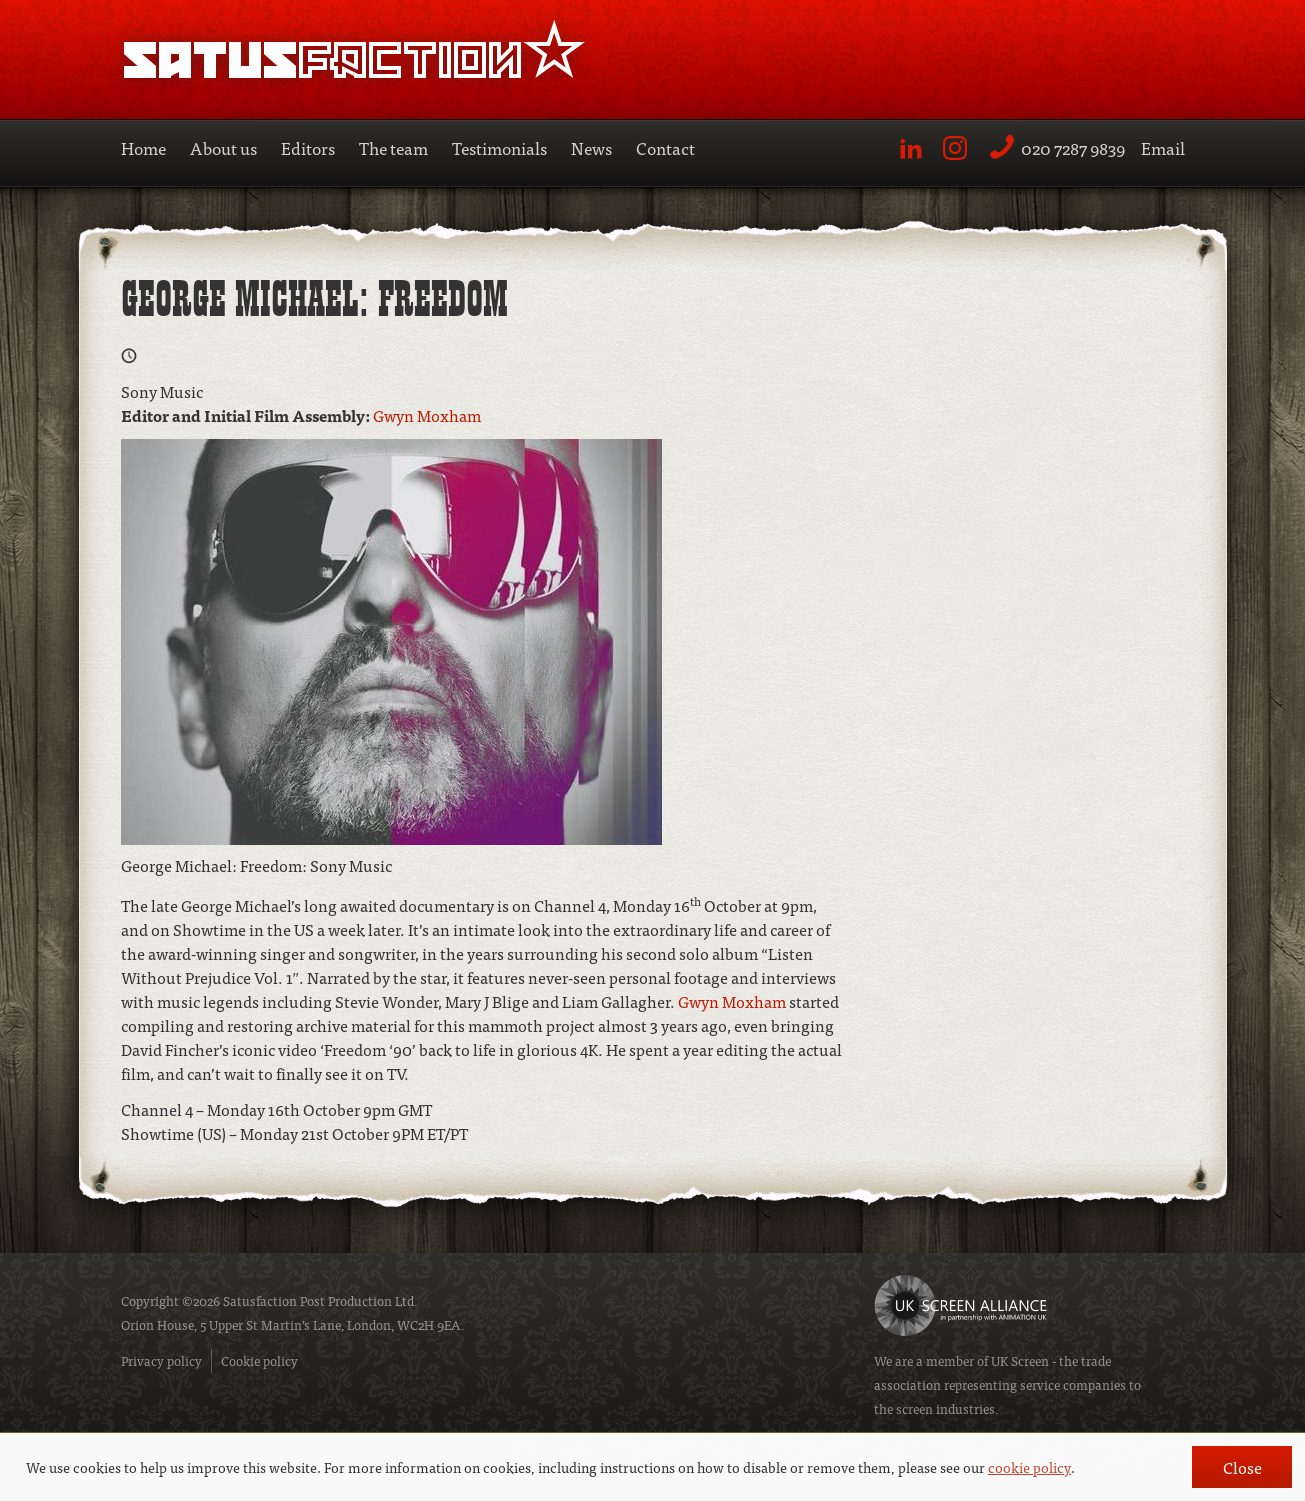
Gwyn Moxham (427, 415)
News (591, 147)
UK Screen (1020, 1360)
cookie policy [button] (1029, 1467)
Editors (308, 147)
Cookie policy (259, 1360)
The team (393, 147)
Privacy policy (161, 1360)
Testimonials (499, 147)
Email (1163, 147)
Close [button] (1242, 1467)
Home (143, 147)
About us (223, 147)
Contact (665, 147)
